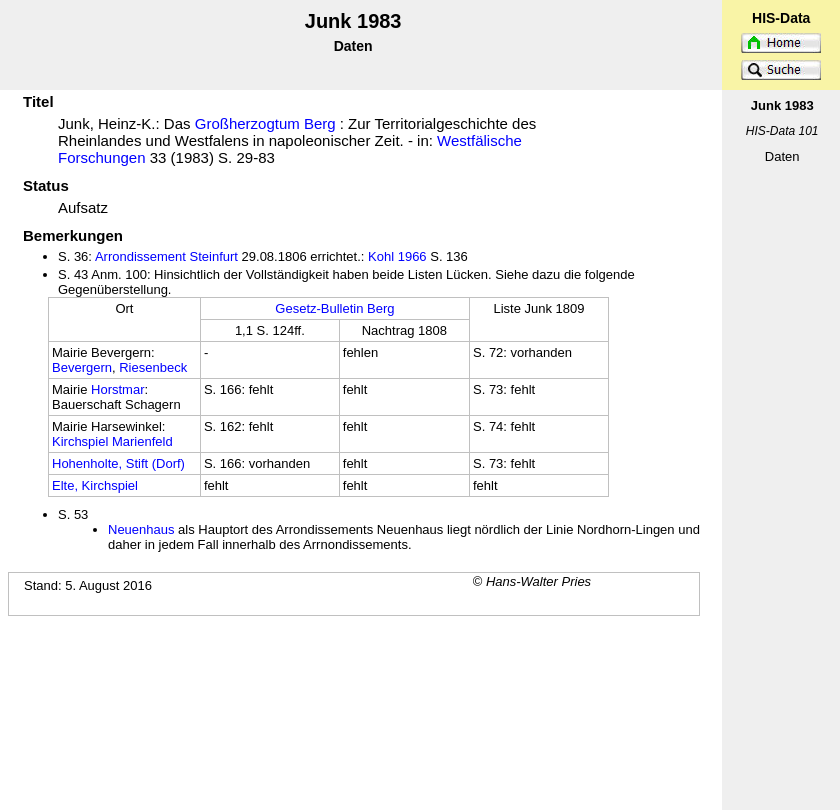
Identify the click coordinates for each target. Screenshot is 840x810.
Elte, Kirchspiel (95, 485)
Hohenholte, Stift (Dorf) (118, 463)
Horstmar (117, 389)
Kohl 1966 (397, 256)
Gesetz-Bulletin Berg (334, 308)
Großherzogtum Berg (265, 123)
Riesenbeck (153, 367)
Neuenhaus (141, 529)
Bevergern (82, 367)
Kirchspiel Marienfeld (112, 441)
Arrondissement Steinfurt (166, 256)
